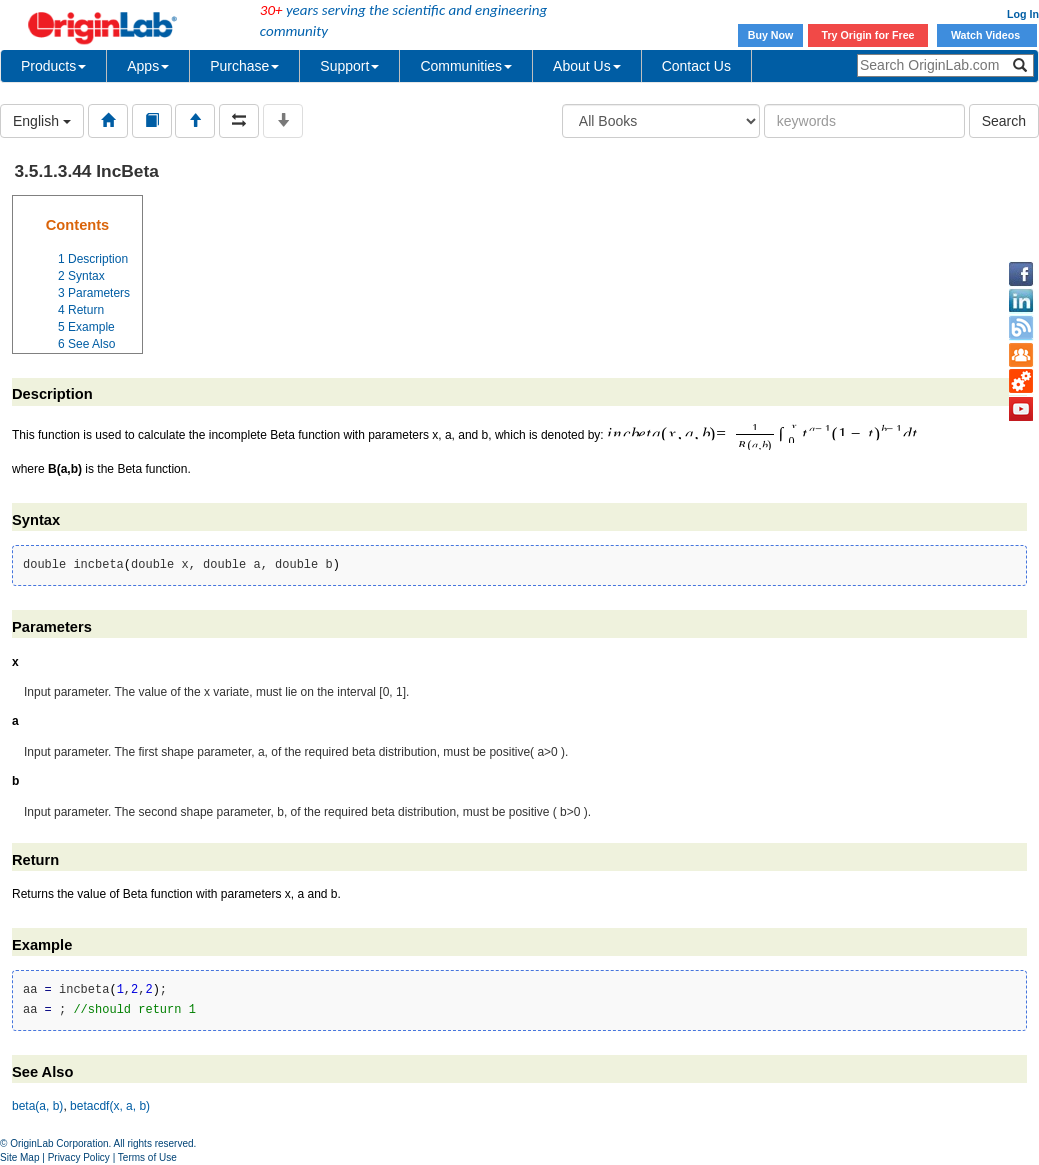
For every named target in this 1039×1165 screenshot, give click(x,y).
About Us (587, 66)
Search (1004, 121)
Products (53, 66)
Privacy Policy (79, 1157)
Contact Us (696, 66)
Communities (466, 66)
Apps (148, 66)
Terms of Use (147, 1157)
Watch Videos (987, 35)
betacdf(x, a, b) (110, 1106)
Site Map (19, 1157)
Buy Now (771, 35)
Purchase (244, 66)
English (42, 121)
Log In (1023, 14)
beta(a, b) (37, 1106)
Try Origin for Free (868, 35)
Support (349, 66)
